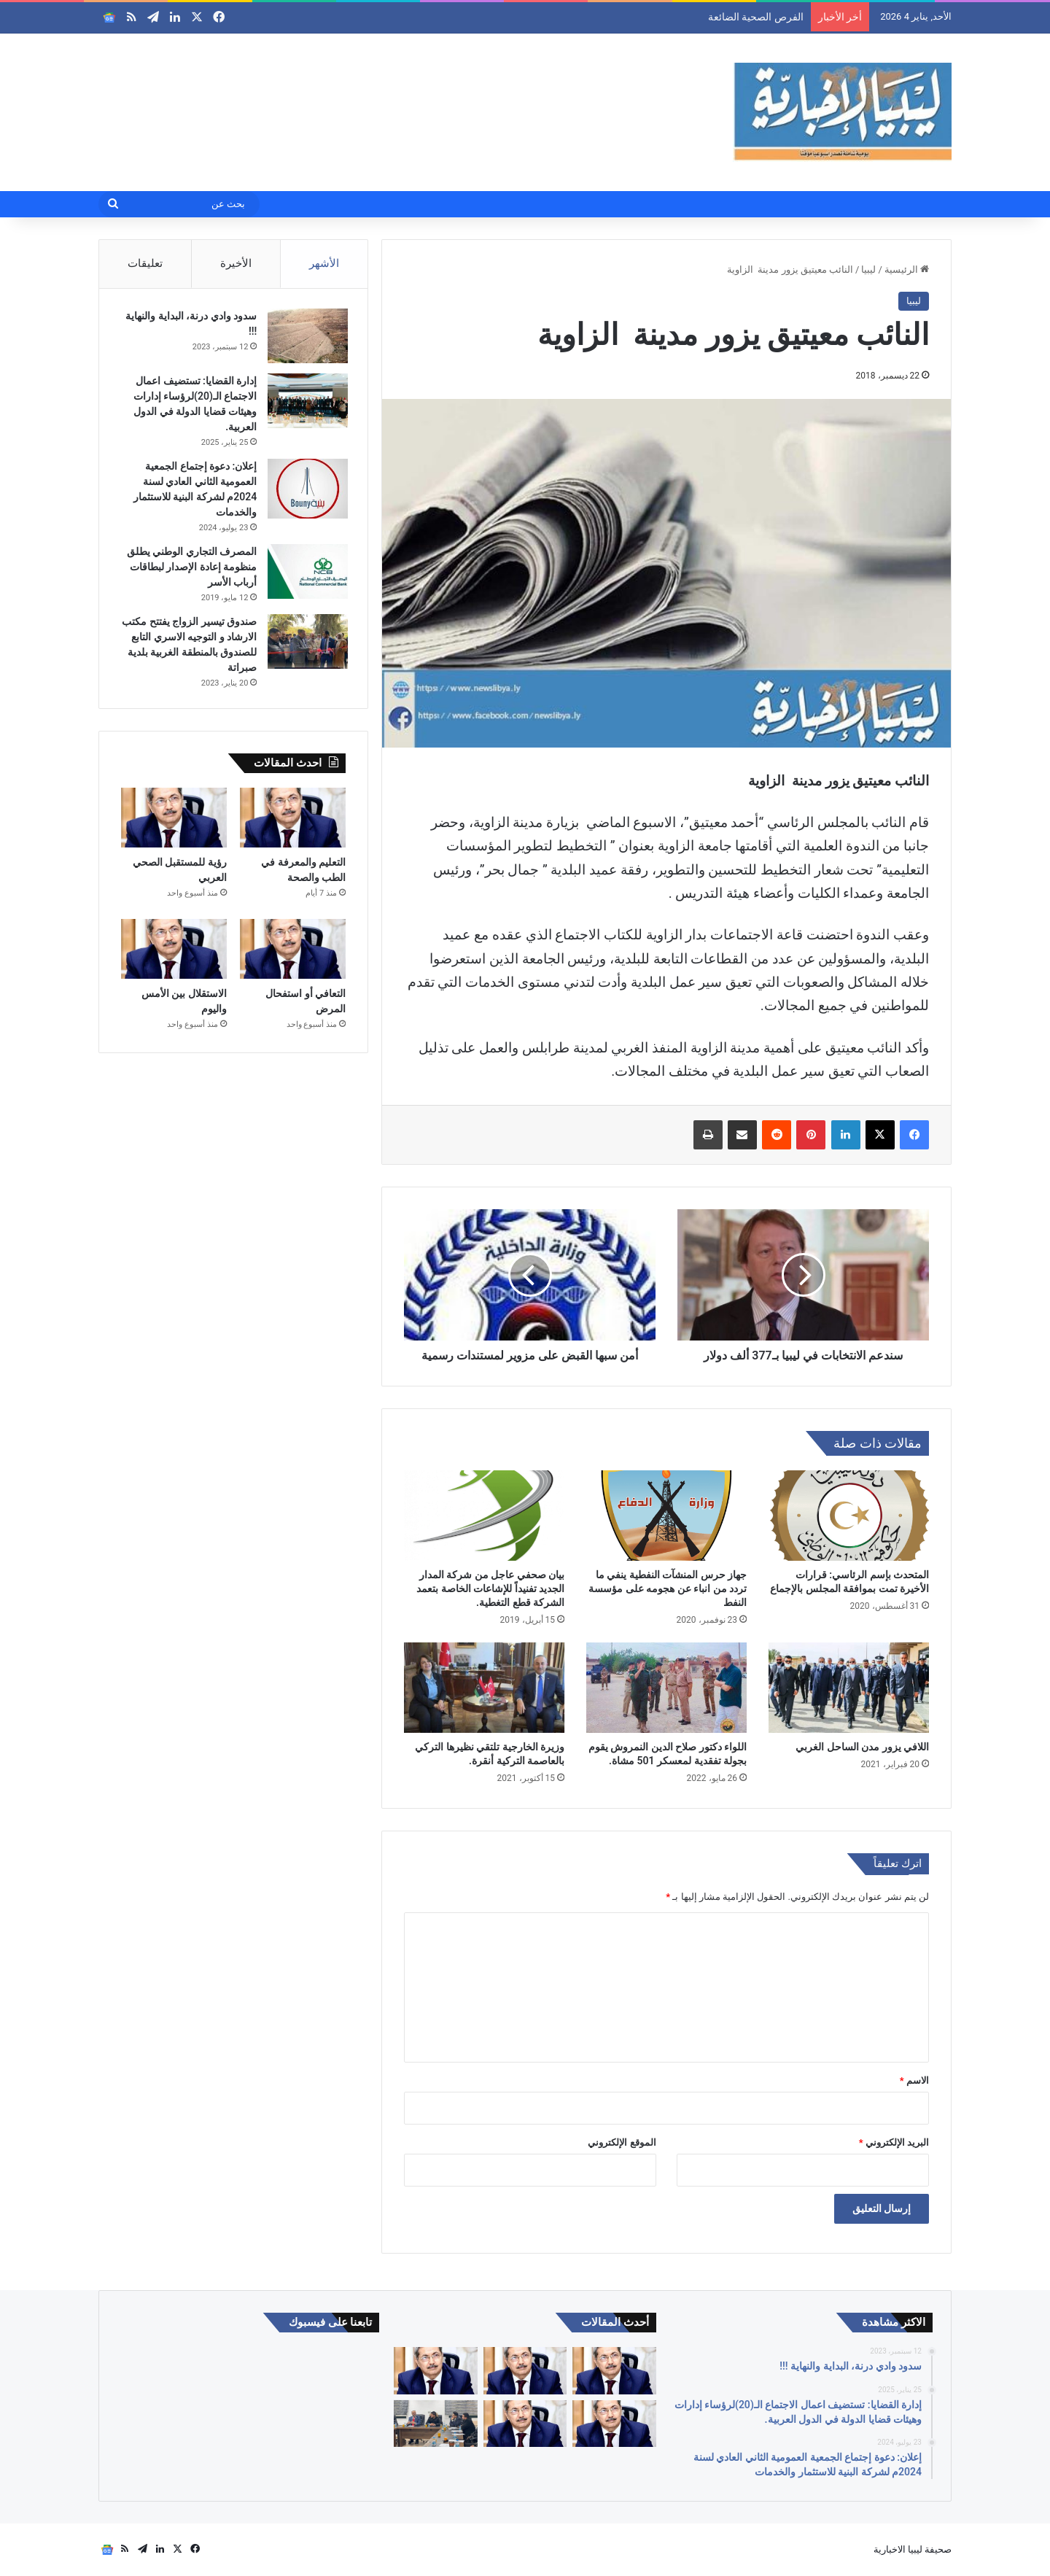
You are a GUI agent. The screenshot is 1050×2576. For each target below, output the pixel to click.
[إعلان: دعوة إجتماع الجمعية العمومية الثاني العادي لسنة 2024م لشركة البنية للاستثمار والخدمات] (305, 491)
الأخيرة (236, 263)
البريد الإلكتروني (894, 2142)
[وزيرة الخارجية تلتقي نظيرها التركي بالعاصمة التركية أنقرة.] (484, 1687)
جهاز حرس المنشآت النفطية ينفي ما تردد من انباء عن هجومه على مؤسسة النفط (667, 1588)
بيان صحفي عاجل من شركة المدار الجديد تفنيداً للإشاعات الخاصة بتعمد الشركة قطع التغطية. (490, 1588)
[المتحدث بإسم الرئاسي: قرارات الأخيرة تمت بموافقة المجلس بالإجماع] (849, 1515)
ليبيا (868, 269)
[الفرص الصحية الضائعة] (614, 2370)
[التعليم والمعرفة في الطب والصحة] (293, 823)
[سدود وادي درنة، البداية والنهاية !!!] (305, 338)
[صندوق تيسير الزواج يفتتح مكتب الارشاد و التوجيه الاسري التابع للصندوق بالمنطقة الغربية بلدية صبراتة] (305, 643)
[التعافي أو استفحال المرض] (293, 954)
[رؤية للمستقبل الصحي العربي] (174, 823)
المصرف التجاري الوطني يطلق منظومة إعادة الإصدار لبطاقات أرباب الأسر (189, 569)
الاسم (914, 2080)
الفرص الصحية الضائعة (756, 17)
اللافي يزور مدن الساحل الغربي (862, 1747)
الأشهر (324, 263)
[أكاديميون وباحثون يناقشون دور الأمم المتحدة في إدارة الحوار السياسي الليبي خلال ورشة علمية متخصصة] (435, 2424)
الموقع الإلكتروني (622, 2142)
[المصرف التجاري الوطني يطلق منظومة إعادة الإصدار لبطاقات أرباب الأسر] (305, 573)
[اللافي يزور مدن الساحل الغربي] (849, 1687)
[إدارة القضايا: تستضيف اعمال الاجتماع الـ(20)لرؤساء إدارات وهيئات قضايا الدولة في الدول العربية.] (305, 403)
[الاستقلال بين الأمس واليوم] (174, 954)
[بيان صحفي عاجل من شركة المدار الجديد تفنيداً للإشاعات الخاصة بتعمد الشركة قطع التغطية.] (484, 1515)
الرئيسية (906, 269)
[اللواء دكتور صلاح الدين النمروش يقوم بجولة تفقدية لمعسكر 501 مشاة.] (666, 1687)
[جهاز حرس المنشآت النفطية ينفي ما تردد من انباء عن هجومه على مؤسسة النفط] (666, 1515)
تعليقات (145, 263)
